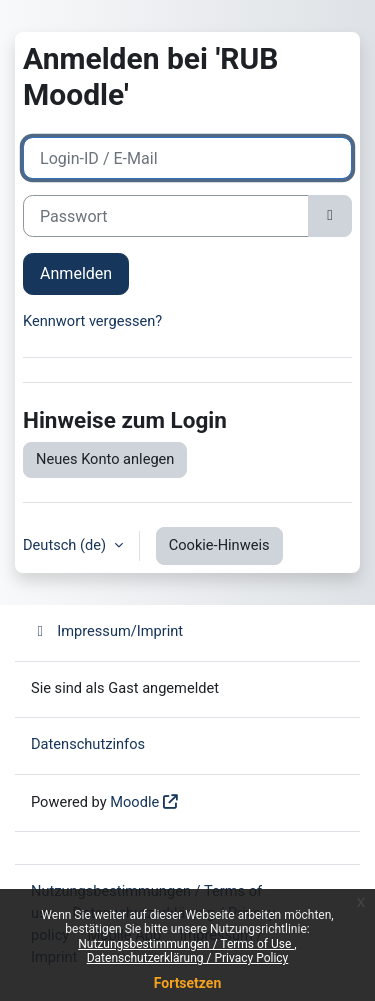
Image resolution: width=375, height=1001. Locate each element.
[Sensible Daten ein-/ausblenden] (330, 216)
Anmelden (76, 273)
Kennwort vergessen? (92, 321)
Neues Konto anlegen (105, 459)
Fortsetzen (188, 983)
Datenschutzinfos (88, 744)
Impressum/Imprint (107, 631)
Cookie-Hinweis (219, 545)
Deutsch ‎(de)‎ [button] (66, 545)
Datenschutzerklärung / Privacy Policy (188, 958)
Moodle (134, 802)
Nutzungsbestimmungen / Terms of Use (186, 944)
